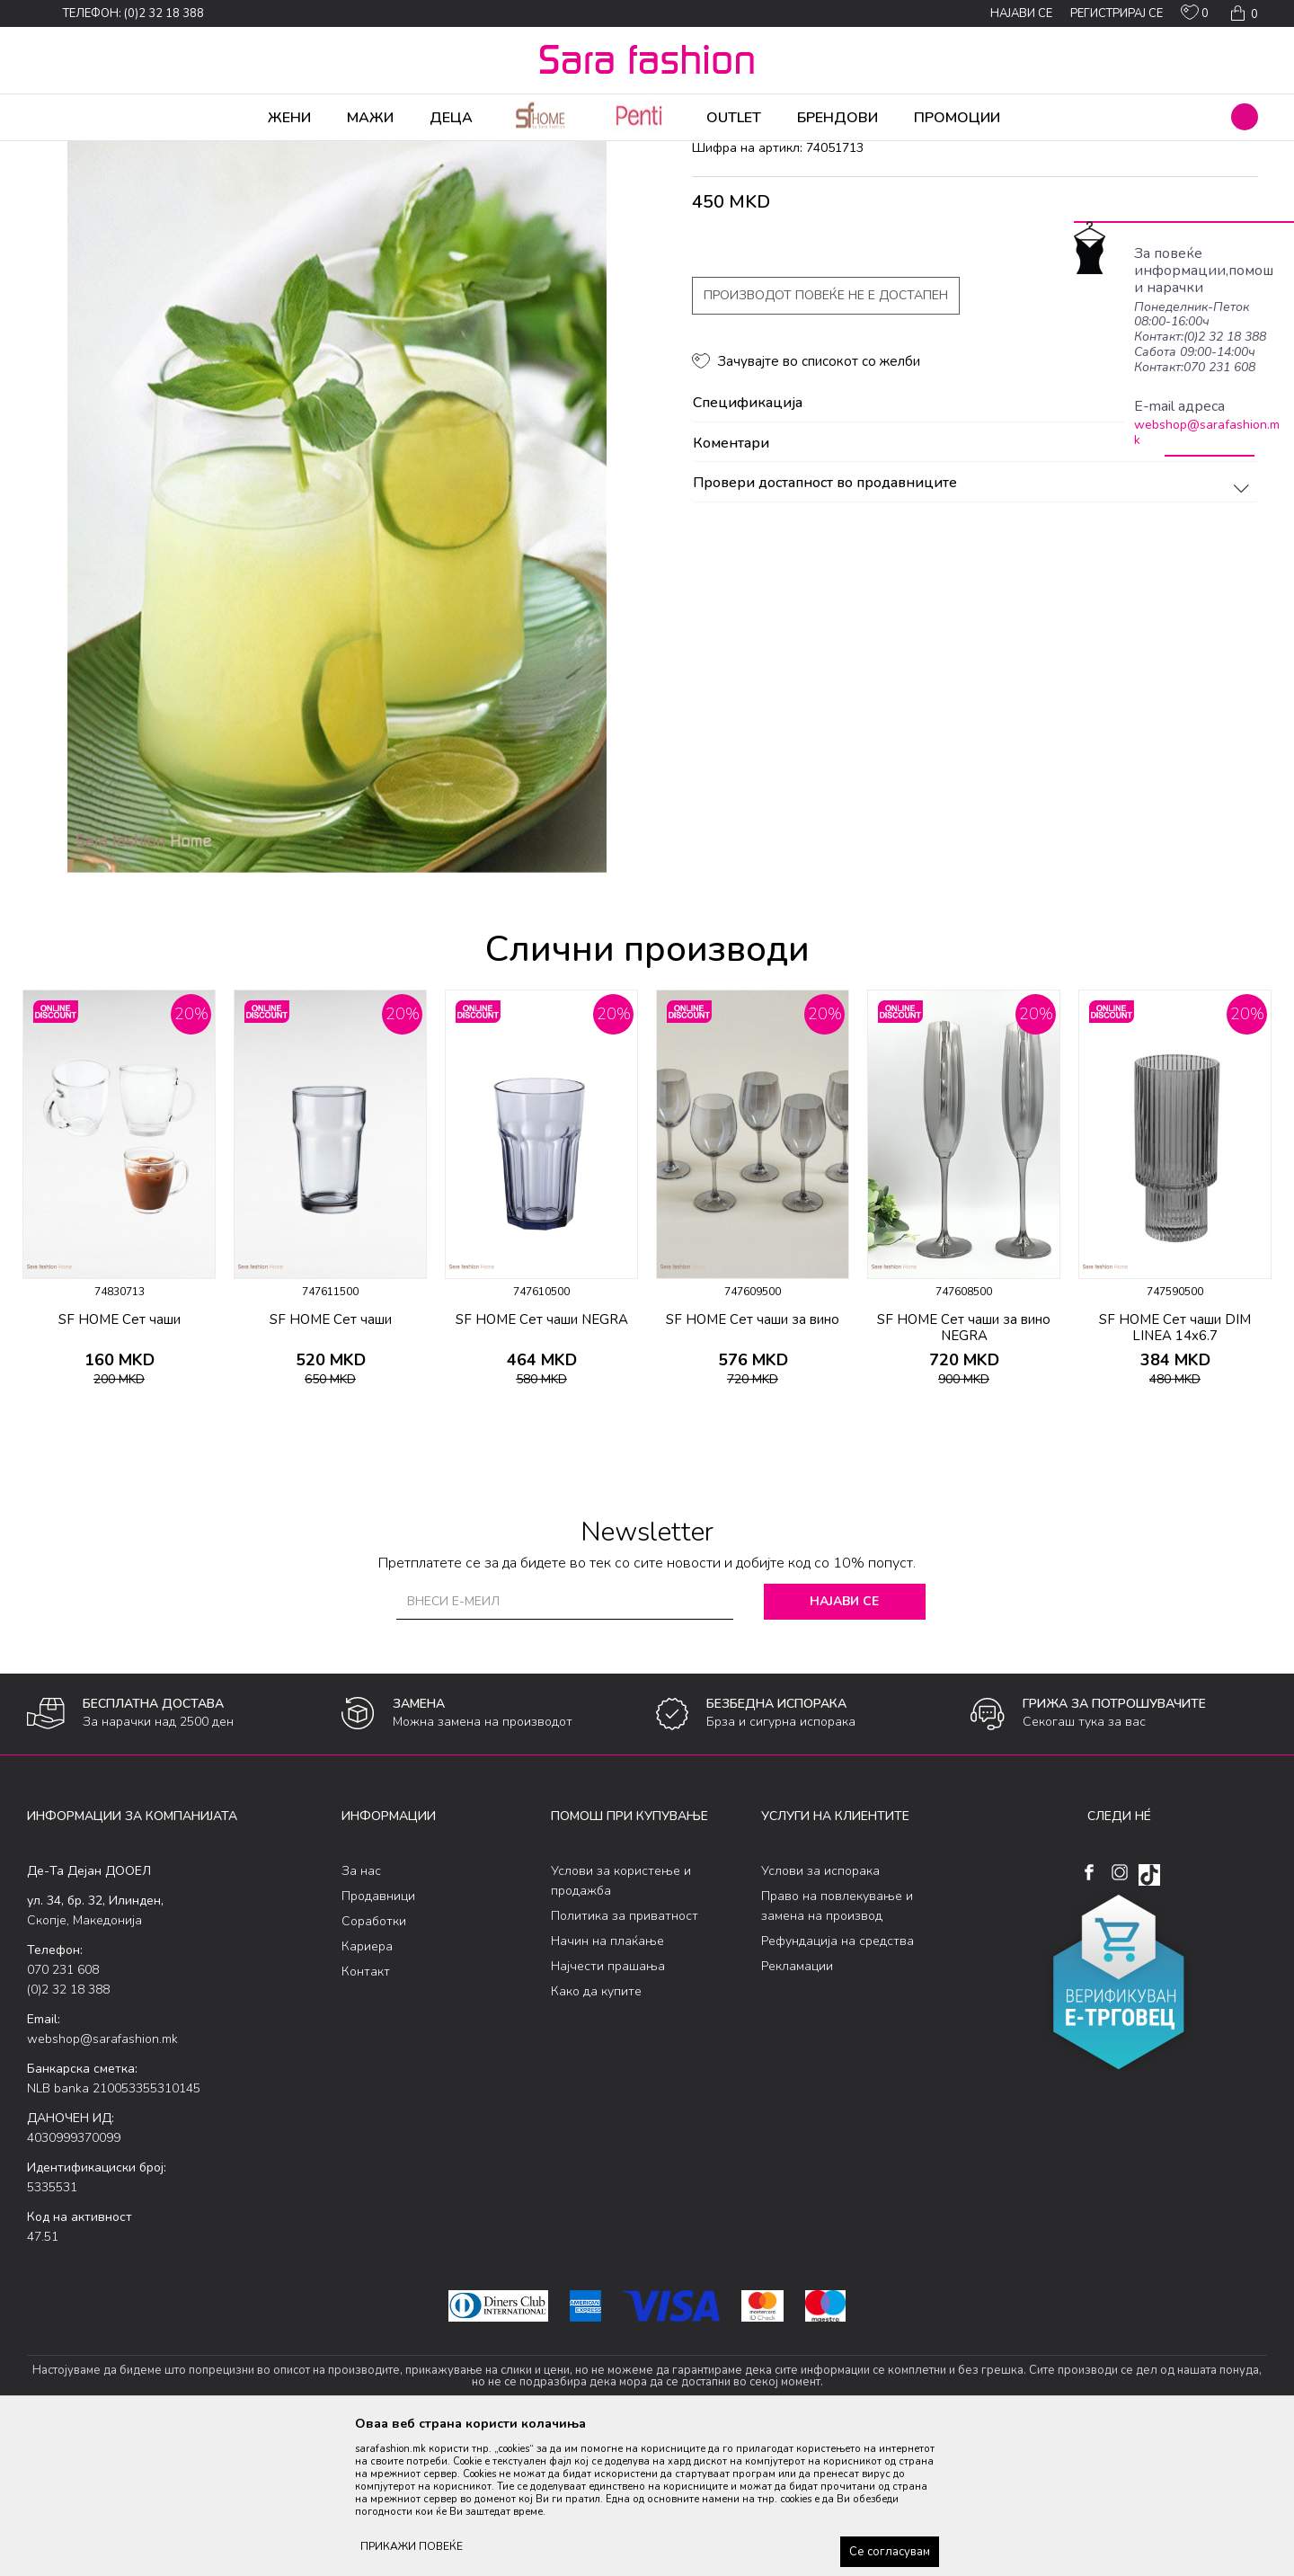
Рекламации (797, 2107)
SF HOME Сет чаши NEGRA (542, 1460)
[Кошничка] (1242, 13)
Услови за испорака (820, 2012)
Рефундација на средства (837, 2082)
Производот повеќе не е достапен (826, 436)
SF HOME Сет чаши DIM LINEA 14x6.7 (1175, 1468)
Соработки (373, 2062)
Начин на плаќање (607, 2082)
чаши (345, 153)
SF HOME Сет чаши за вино (752, 1460)
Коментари (973, 585)
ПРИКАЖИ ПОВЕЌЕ (411, 2546)
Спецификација (973, 545)
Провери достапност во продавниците (973, 625)
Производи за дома (229, 153)
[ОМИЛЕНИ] (1195, 16)
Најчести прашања (608, 2107)
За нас (361, 2012)
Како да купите (596, 2132)
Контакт (365, 2112)
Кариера (367, 2087)
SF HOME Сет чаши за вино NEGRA (963, 1468)
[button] (1244, 116)
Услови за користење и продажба (621, 2021)
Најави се (844, 1742)
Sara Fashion (60, 153)
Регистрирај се (1116, 13)
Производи (135, 153)
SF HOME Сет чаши (119, 1460)
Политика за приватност (624, 2056)
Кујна (307, 153)
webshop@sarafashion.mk (1207, 432)
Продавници (378, 2037)
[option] (119, 1336)
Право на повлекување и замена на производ (837, 2047)
